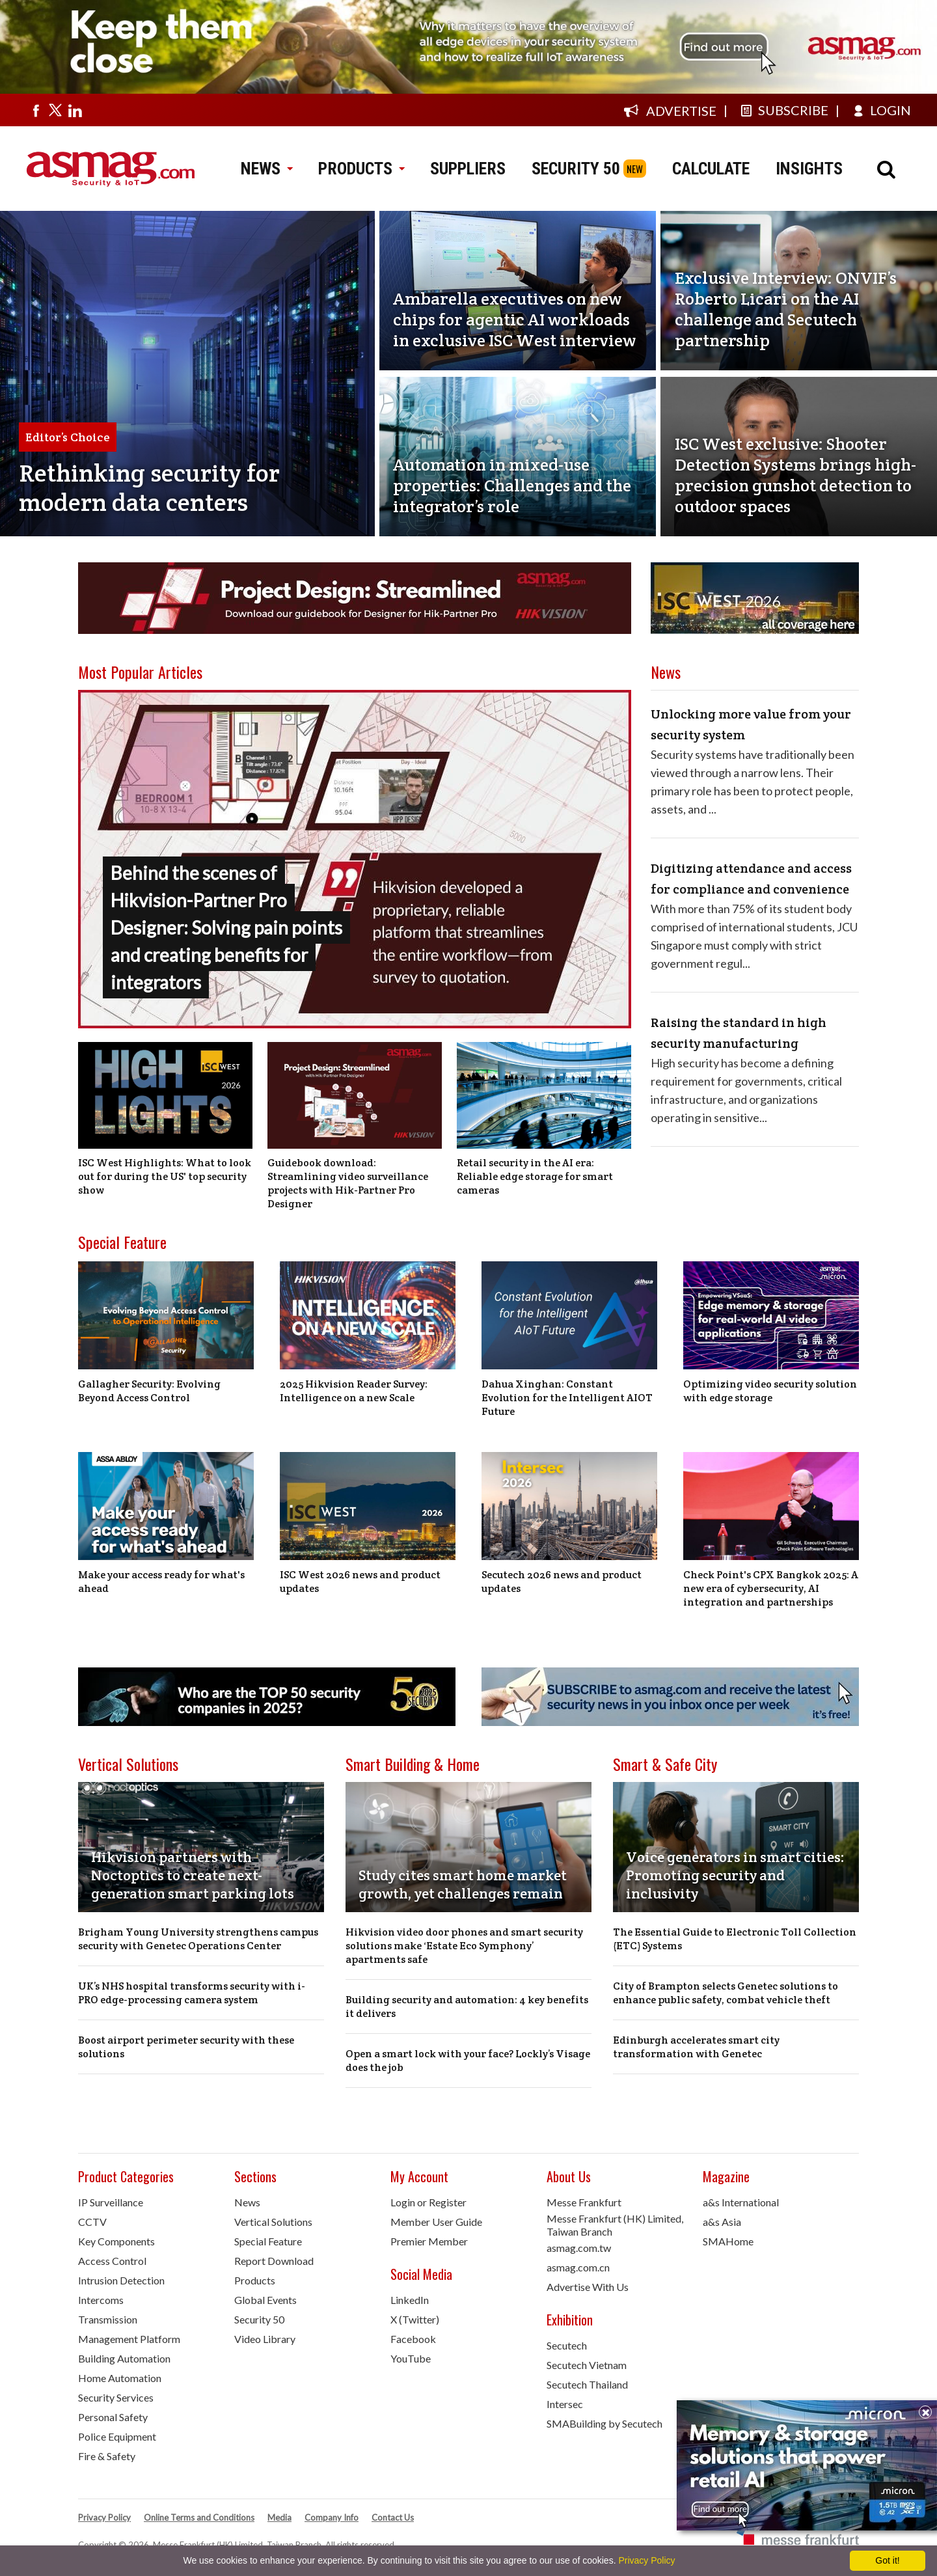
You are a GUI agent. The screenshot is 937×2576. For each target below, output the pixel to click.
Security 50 (259, 2319)
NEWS (266, 168)
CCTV (92, 2221)
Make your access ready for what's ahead (161, 1581)
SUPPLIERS (468, 168)
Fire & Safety (106, 2456)
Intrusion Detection (121, 2280)
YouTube (410, 2358)
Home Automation (119, 2378)
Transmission (107, 2319)
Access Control (112, 2260)
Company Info (332, 2517)
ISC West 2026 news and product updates (360, 1581)
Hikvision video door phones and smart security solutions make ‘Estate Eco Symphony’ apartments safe (464, 1945)
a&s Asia (722, 2221)
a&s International (741, 2202)
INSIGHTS (809, 168)
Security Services (116, 2397)
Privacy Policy (104, 2517)
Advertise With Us (588, 2287)
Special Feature (122, 1242)
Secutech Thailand (587, 2384)
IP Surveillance (110, 2202)
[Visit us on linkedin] (75, 110)
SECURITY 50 (576, 168)
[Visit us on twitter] (55, 110)
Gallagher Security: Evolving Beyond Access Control (149, 1390)
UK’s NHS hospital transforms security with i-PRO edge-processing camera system (191, 1993)
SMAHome (728, 2241)
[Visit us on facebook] (36, 110)
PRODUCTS (361, 168)
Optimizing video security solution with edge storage (770, 1390)
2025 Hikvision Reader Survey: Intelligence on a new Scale (354, 1390)
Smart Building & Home (413, 1763)
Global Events (265, 2300)
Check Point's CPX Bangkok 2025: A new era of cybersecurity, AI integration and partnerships (770, 1588)
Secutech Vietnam (587, 2365)
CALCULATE (711, 168)
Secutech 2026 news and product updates (562, 1581)
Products (254, 2280)
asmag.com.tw (579, 2247)
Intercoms (101, 2300)
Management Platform (129, 2339)
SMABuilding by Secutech (604, 2423)
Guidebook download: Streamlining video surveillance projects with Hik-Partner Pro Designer (347, 1183)
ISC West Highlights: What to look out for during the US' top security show (164, 1176)
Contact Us (393, 2517)
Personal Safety (113, 2417)
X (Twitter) (414, 2319)
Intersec (565, 2404)
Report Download (274, 2260)
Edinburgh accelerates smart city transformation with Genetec (696, 2047)
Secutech (567, 2345)
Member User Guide (436, 2221)
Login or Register (428, 2202)
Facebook (413, 2339)
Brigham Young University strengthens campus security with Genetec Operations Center (198, 1939)
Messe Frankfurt (584, 2202)
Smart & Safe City (665, 1763)
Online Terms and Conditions (199, 2517)
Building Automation (124, 2358)
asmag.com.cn (578, 2267)
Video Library (264, 2339)
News (247, 2202)
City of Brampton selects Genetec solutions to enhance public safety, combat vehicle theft (725, 1993)
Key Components (116, 2241)
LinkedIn (409, 2300)
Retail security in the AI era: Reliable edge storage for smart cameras (535, 1176)
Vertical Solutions (128, 1763)
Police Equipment (117, 2436)
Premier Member (429, 2241)
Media (279, 2517)
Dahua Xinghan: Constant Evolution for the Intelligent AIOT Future (567, 1397)
